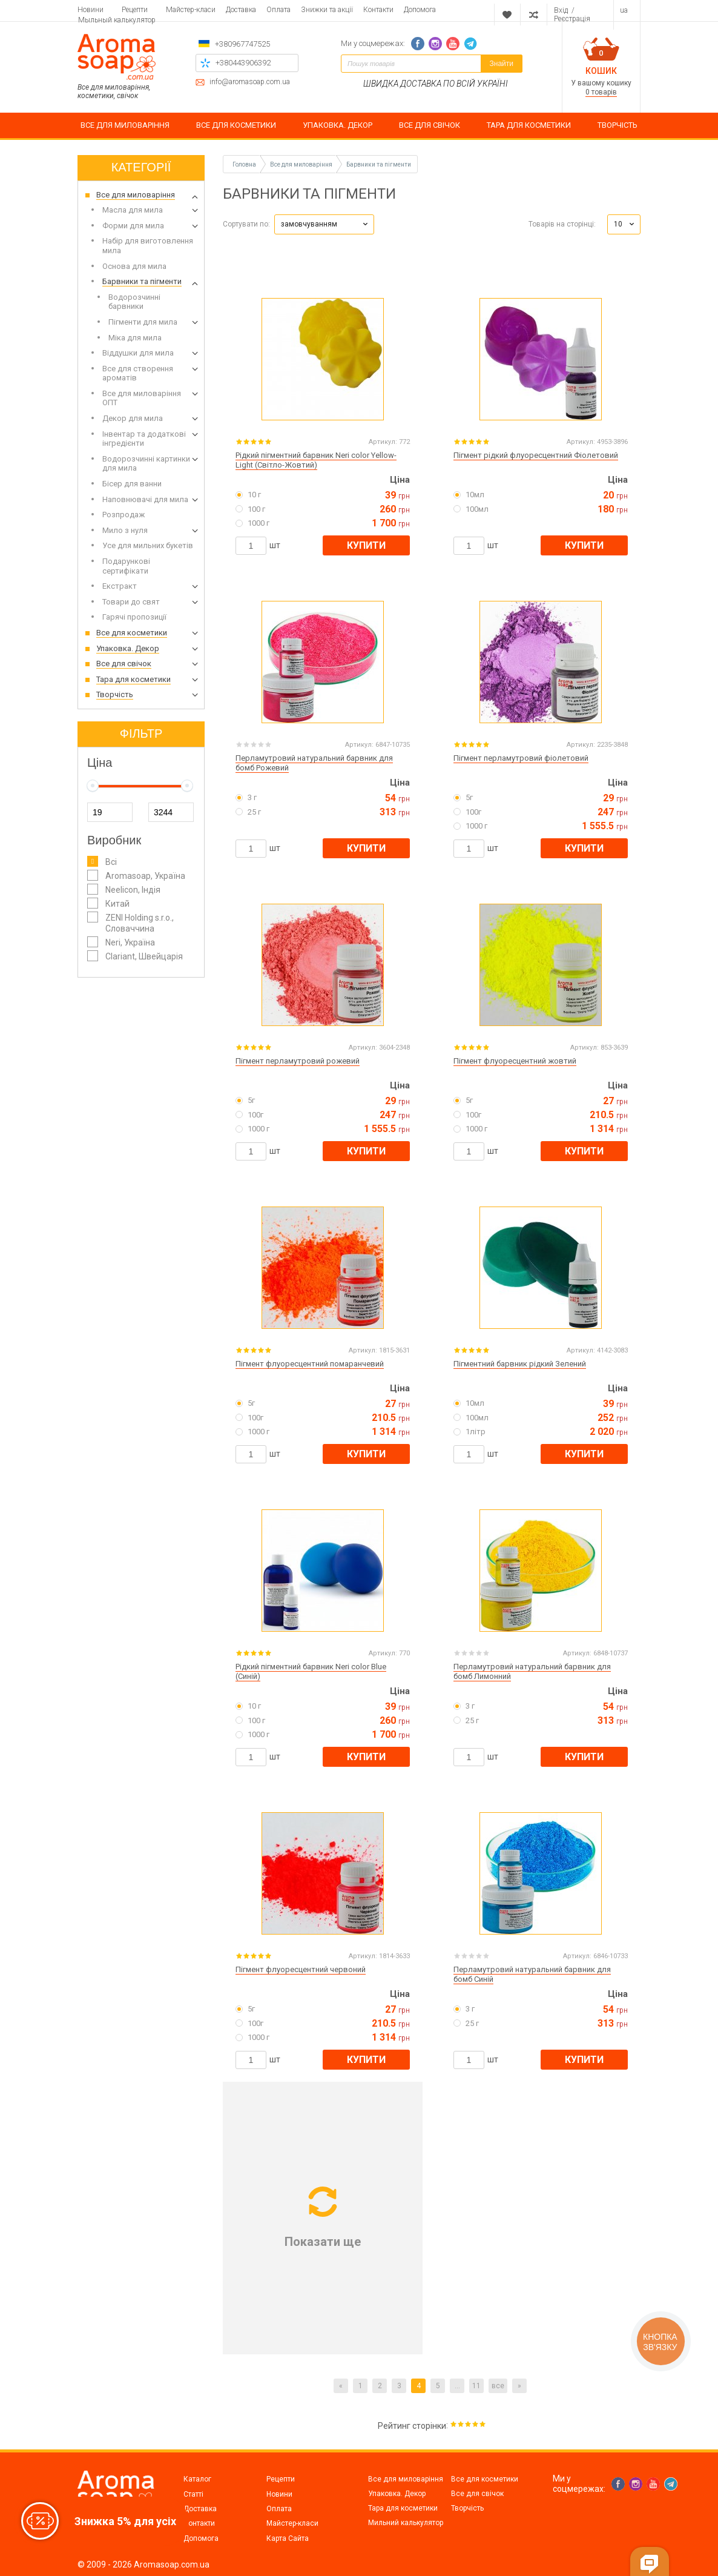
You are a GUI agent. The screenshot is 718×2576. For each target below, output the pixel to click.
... (457, 2386)
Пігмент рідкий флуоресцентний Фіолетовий (535, 455)
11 (476, 2386)
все (498, 2386)
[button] (324, 224)
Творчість (467, 2508)
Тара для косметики (403, 2508)
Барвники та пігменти (378, 164)
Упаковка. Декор (397, 2493)
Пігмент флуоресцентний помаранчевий (309, 1363)
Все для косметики (484, 2479)
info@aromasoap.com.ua (249, 82)
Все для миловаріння (405, 2479)
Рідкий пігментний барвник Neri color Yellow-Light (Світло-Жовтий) (316, 460)
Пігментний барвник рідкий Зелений (519, 1363)
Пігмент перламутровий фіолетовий (520, 758)
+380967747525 (242, 44)
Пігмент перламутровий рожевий (297, 1060)
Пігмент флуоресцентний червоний (300, 1969)
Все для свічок (477, 2493)
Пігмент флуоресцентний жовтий (514, 1060)
